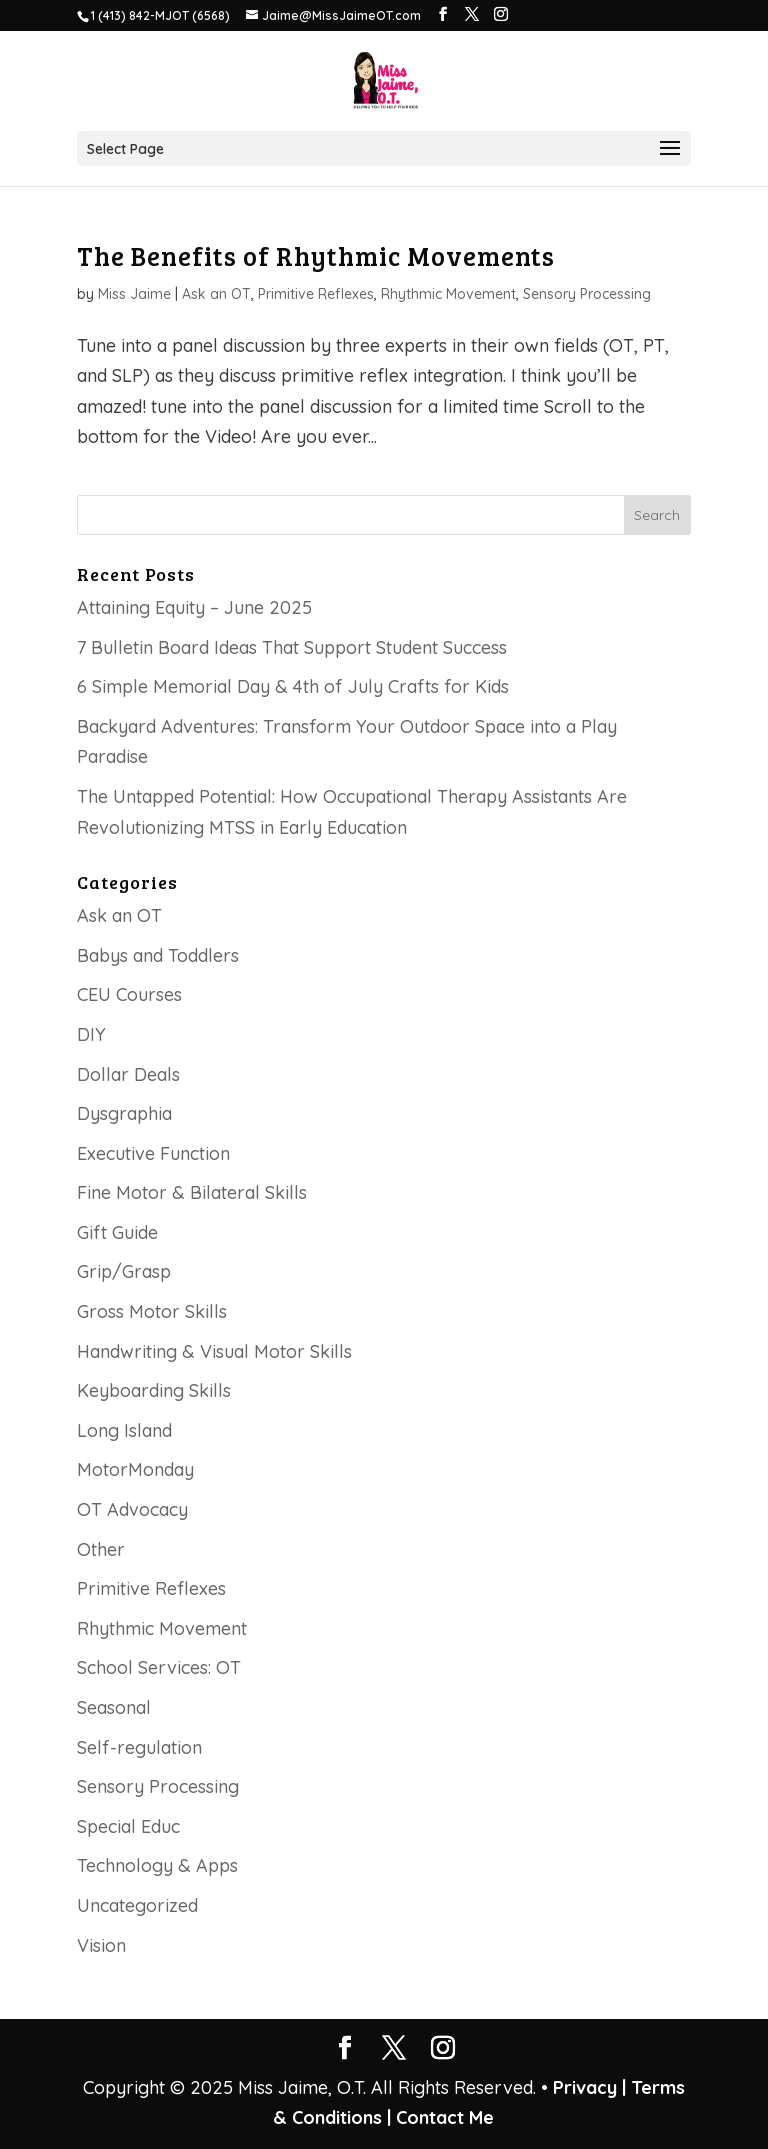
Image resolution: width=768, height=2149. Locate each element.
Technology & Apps (157, 1865)
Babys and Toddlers (158, 955)
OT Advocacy (132, 1509)
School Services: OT (159, 1667)
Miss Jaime (134, 294)
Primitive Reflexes (316, 294)
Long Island (124, 1430)
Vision (101, 1945)
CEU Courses (129, 994)
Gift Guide (117, 1232)
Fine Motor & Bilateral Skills (192, 1192)
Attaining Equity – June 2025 (194, 607)
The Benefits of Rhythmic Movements (316, 255)
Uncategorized (137, 1905)
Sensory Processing (587, 294)
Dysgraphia (124, 1113)
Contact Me (442, 2117)
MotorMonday (135, 1469)
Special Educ (128, 1826)
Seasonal (114, 1707)
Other (101, 1549)
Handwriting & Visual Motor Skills (214, 1351)
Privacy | (589, 2087)
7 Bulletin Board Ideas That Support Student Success (292, 647)
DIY (91, 1034)
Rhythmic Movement (448, 294)
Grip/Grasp (124, 1271)
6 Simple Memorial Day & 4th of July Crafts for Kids (293, 686)
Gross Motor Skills (152, 1311)
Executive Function (153, 1153)
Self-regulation (139, 1747)
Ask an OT (216, 294)
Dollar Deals (128, 1074)
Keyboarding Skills (154, 1390)
